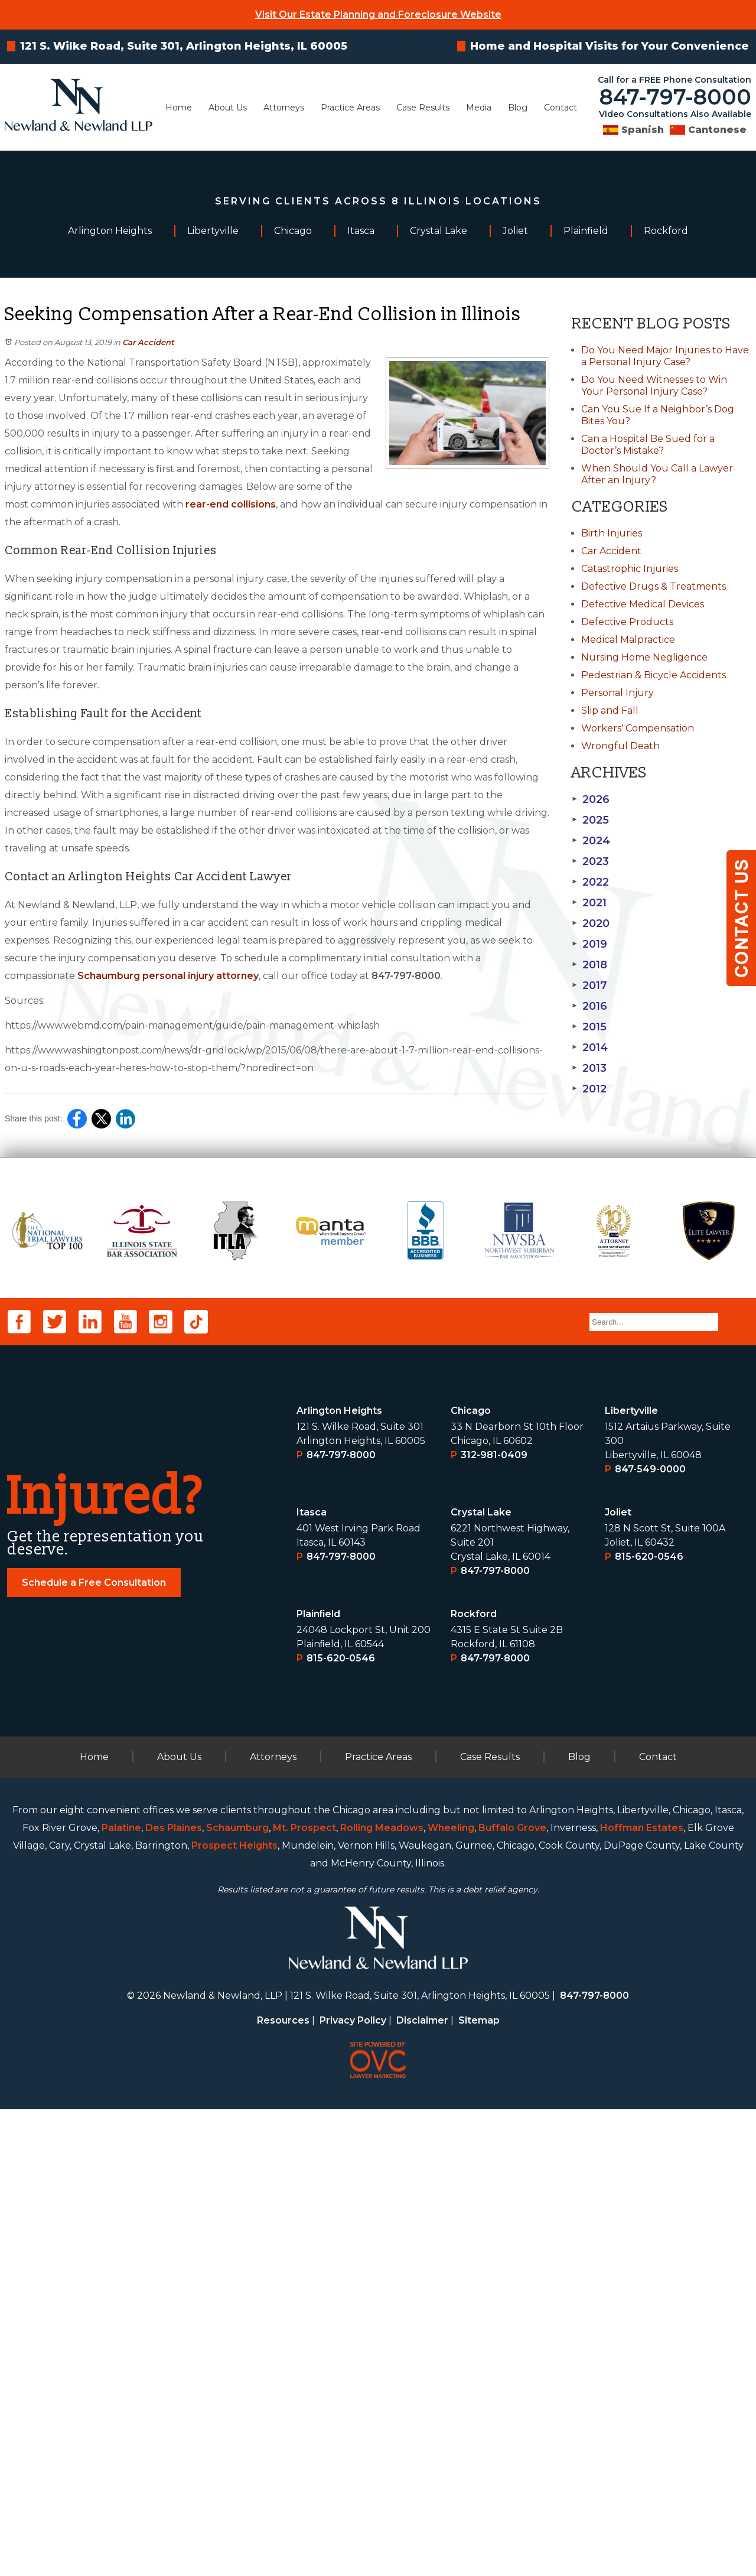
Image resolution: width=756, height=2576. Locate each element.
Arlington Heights (339, 1877)
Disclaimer (422, 2487)
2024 (591, 841)
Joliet (618, 1979)
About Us (227, 107)
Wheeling (451, 2294)
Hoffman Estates (641, 2294)
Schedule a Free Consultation (94, 2049)
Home (178, 107)
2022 (590, 882)
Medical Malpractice (628, 639)
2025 (590, 820)
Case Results (422, 107)
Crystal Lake (481, 1979)
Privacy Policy (353, 2487)
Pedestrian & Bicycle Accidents (653, 675)
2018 (589, 965)
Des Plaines (173, 2294)
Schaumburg (237, 2294)
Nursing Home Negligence (644, 657)
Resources (283, 2487)
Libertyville (631, 1877)
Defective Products (627, 621)
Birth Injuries (611, 533)
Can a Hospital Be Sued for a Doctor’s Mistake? (648, 444)
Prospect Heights (234, 2312)
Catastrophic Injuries (629, 568)
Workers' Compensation (637, 728)
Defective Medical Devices (642, 604)
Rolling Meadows (381, 2294)
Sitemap (479, 2487)
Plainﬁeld (318, 2080)
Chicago (471, 1877)
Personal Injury (617, 692)
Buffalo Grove (512, 2294)
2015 (589, 1027)
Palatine (121, 2294)
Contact (560, 107)
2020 (591, 923)
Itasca (311, 1979)
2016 (589, 1006)
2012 (589, 1089)
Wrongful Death (620, 746)
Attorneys (283, 107)
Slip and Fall (609, 710)
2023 (590, 861)
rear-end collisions (230, 504)
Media (478, 107)
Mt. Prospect (304, 2294)
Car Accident (148, 342)
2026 (591, 799)
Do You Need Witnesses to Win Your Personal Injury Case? (654, 385)
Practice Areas (350, 107)
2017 (589, 985)
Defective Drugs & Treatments (653, 586)
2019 (589, 944)
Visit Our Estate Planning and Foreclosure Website (378, 14)
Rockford (474, 2080)
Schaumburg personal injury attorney (168, 975)
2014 (590, 1047)
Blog (517, 107)
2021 (589, 903)
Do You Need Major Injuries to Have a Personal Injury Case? (665, 355)
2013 (589, 1068)
